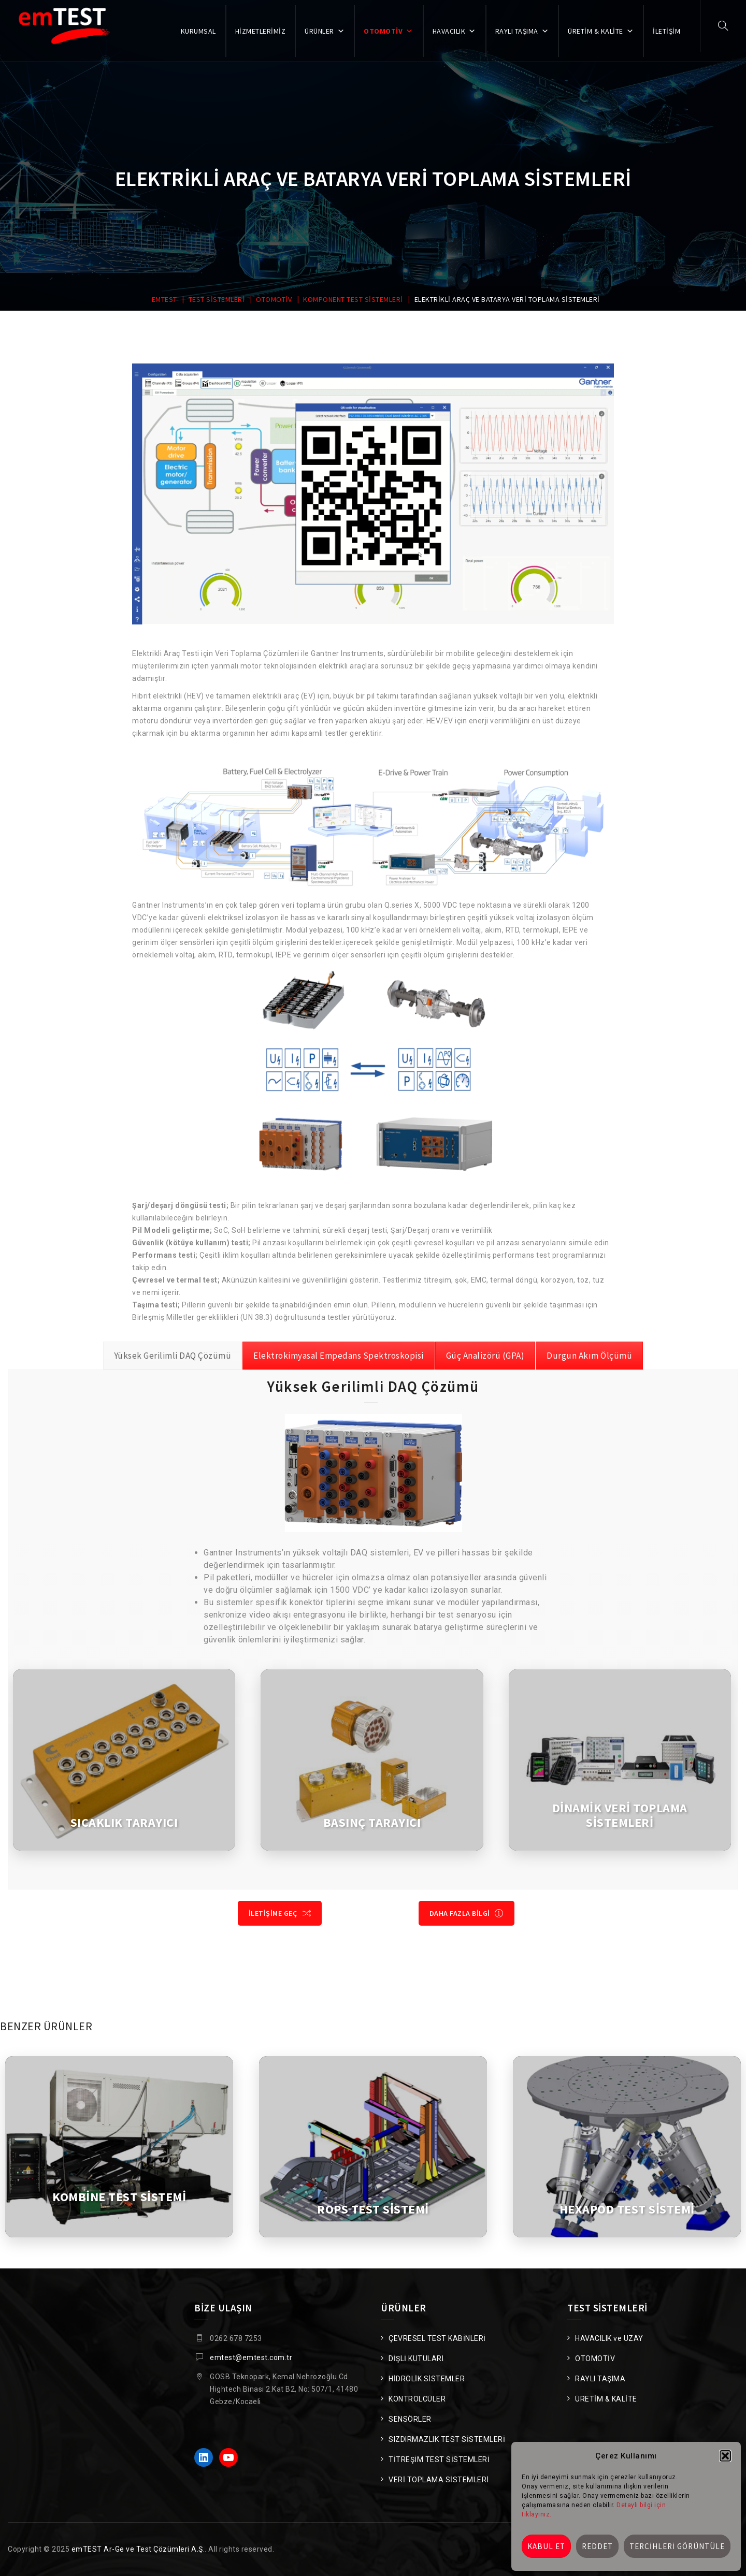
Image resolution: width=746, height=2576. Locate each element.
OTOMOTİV (388, 31)
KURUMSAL (198, 31)
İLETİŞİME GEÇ (280, 1913)
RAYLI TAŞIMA (522, 31)
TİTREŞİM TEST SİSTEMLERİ (439, 2459)
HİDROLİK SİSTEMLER (427, 2379)
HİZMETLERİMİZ (260, 31)
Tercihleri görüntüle (677, 2546)
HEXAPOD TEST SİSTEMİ (627, 2209)
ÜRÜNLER (325, 31)
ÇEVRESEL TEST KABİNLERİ (437, 2338)
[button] (725, 2456)
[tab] (172, 1356)
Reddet (597, 2546)
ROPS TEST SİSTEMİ (373, 2209)
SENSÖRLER (410, 2419)
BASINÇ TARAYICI (372, 1822)
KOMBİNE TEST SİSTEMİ (119, 2197)
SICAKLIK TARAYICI (124, 1822)
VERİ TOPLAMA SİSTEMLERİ (439, 2480)
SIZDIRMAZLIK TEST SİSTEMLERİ (447, 2439)
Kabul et (546, 2546)
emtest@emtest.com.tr (251, 2357)
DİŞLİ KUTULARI (416, 2358)
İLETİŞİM (666, 31)
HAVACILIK (454, 31)
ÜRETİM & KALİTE (601, 31)
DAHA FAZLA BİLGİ (466, 1913)
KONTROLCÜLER (417, 2399)
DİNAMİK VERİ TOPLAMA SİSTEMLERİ (619, 1815)
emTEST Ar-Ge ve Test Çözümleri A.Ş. (138, 2549)
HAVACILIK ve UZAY (609, 2338)
